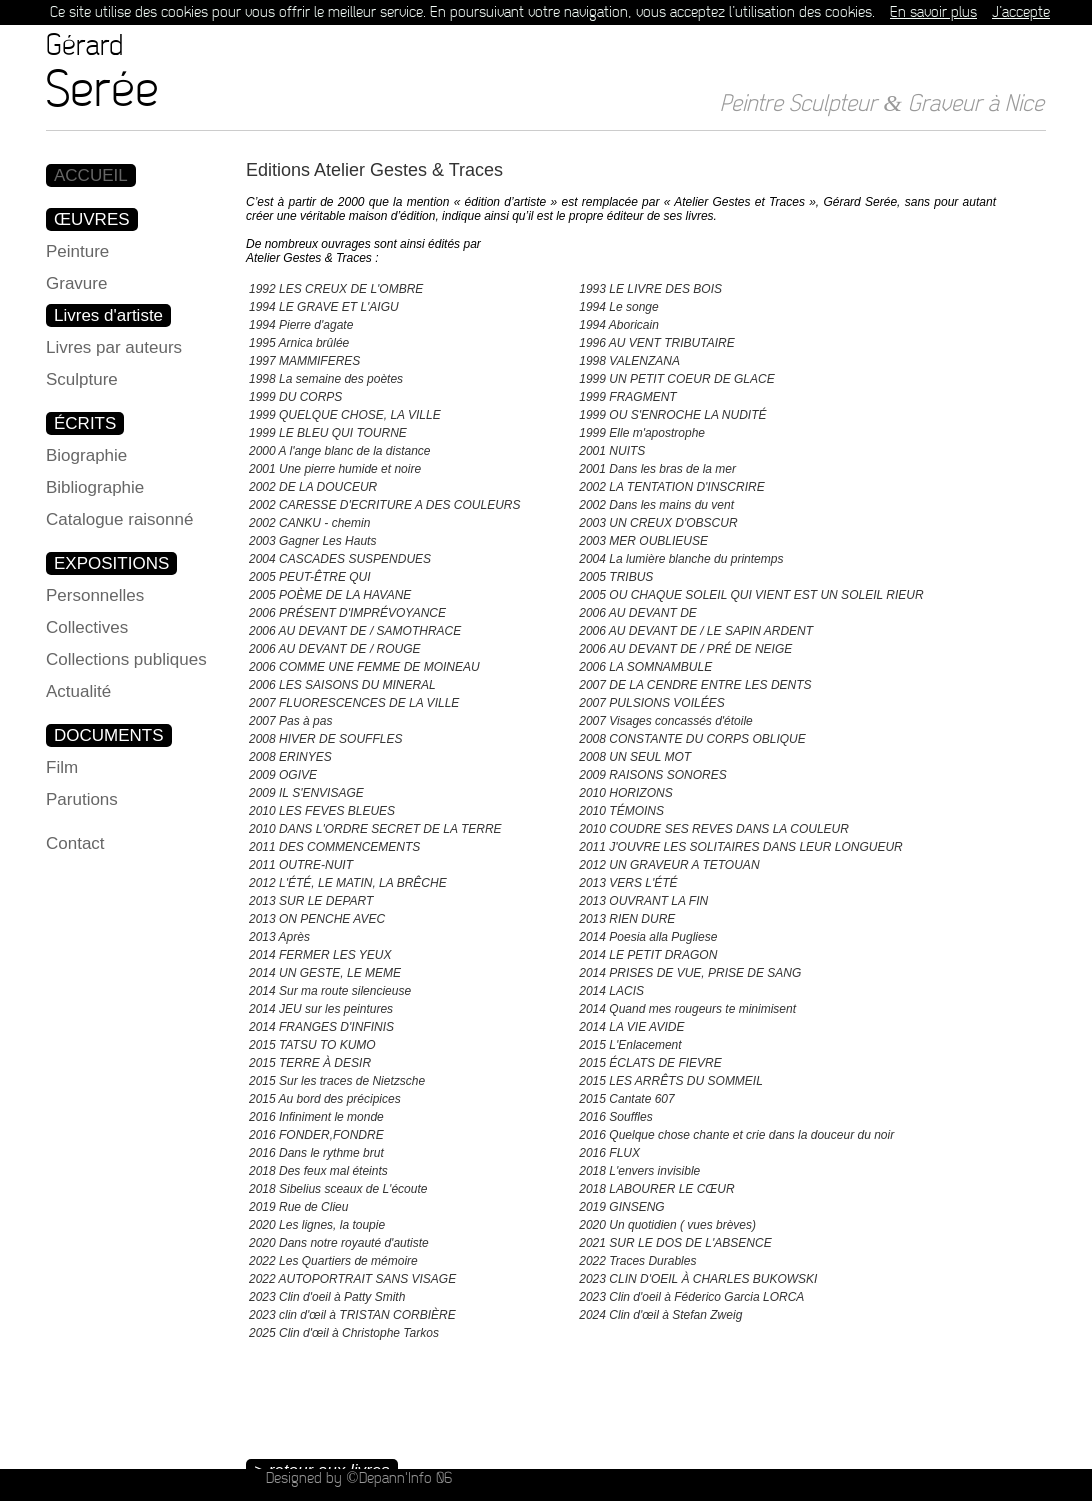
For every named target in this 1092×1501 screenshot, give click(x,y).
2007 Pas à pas (290, 721)
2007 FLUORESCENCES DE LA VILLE (354, 703)
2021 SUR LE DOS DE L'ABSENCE (675, 1243)
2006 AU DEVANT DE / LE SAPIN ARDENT (696, 631)
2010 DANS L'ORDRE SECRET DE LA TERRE (375, 829)
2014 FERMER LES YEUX (320, 955)
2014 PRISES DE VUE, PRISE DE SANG (690, 973)
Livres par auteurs (114, 347)
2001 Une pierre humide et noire (335, 469)
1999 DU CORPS (295, 397)
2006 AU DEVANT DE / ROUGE (335, 649)
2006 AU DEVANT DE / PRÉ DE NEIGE (685, 649)
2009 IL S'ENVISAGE (306, 793)
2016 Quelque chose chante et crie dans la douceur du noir (736, 1135)
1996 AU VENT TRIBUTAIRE (656, 343)
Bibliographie (95, 487)
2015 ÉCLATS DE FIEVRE (650, 1063)
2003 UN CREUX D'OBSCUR (658, 523)
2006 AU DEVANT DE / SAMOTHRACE (355, 631)
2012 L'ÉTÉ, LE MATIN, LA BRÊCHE (348, 883)
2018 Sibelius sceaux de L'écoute (338, 1189)
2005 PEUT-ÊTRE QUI (310, 577)
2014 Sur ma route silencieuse (330, 991)
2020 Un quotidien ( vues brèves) (667, 1225)
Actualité (78, 691)
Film (62, 767)
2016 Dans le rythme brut (316, 1153)
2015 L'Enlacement (630, 1045)
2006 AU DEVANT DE (638, 613)
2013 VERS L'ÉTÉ (628, 883)
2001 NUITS (612, 451)
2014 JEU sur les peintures (321, 1009)
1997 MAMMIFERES (304, 361)
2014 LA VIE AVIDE (631, 1027)
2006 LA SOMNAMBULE (645, 667)
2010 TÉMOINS (621, 811)
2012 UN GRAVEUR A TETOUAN (669, 865)
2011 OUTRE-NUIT (301, 865)
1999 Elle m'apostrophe (642, 433)
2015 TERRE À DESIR (310, 1063)
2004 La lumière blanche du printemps (681, 559)
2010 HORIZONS (625, 793)
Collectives (87, 627)
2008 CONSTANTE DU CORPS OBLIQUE (692, 739)
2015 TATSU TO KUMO (312, 1045)
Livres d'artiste (108, 315)
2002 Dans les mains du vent (656, 505)
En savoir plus (933, 12)
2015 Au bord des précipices (325, 1099)
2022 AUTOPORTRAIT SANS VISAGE (352, 1279)
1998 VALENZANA (629, 361)
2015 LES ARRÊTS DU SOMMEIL (671, 1081)
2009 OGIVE (283, 775)
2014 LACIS (611, 991)
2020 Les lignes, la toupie (317, 1225)
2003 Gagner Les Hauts (312, 541)
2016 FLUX (609, 1153)
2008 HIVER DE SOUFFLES (325, 739)
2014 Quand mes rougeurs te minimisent (687, 1009)
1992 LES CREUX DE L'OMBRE (336, 289)
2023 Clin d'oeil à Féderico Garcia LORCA (691, 1297)
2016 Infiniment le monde (316, 1117)
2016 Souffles (615, 1117)
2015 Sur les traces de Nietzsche (337, 1081)
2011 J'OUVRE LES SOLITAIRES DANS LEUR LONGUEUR (741, 847)
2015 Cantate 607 (626, 1099)
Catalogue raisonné (119, 519)
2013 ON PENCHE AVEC (317, 919)
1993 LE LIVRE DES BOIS (650, 289)
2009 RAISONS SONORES (652, 775)
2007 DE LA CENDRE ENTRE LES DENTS (695, 685)
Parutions (82, 799)
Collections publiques (126, 659)
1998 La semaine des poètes (326, 379)
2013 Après (279, 937)
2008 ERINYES (290, 757)
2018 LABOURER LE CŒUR (656, 1189)
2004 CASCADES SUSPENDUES (340, 559)
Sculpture (82, 379)
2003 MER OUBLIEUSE (643, 541)
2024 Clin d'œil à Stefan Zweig (660, 1315)
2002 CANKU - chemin (309, 523)
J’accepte (1021, 12)
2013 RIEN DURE (627, 919)
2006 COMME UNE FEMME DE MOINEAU (364, 667)
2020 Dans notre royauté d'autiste (339, 1243)
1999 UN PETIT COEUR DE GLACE (676, 379)
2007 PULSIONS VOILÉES (651, 703)
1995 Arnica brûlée (299, 343)
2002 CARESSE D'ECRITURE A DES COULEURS (384, 505)
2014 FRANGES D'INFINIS (321, 1027)
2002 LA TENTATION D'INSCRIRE (671, 487)
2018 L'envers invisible (639, 1171)
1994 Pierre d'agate (301, 325)
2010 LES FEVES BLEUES (322, 811)
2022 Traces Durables (637, 1261)
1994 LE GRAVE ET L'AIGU (324, 307)
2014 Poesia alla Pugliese (648, 937)
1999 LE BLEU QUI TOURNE (328, 433)
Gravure (76, 283)
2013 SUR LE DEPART (311, 901)
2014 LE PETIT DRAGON (648, 955)
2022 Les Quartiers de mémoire (333, 1261)
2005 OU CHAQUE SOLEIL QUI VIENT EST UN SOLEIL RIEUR (751, 595)
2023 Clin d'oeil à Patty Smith (327, 1297)
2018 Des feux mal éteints (318, 1171)
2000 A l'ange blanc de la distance (340, 451)
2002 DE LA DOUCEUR (313, 487)
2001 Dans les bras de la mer (657, 469)
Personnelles (95, 595)
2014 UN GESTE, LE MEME (325, 973)
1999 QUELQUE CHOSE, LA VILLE (345, 415)
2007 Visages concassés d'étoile (666, 721)
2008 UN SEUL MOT (635, 757)
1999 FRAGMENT (627, 397)
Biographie (86, 455)
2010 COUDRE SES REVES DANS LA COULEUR (714, 829)
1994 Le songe (618, 307)
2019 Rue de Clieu (298, 1207)
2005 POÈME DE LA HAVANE (330, 595)
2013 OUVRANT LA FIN (643, 901)
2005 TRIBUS (616, 577)
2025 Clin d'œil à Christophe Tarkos (344, 1333)
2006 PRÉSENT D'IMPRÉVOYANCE (347, 613)
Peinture (77, 251)
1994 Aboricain (619, 325)
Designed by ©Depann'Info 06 (358, 1478)
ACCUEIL (91, 175)
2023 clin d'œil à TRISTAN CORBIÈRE (352, 1315)
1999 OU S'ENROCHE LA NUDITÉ (672, 415)
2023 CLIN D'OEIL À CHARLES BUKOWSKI (698, 1279)
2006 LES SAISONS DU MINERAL (342, 685)
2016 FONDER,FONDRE (316, 1135)
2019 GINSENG (621, 1207)
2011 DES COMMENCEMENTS (334, 847)
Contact (75, 843)
